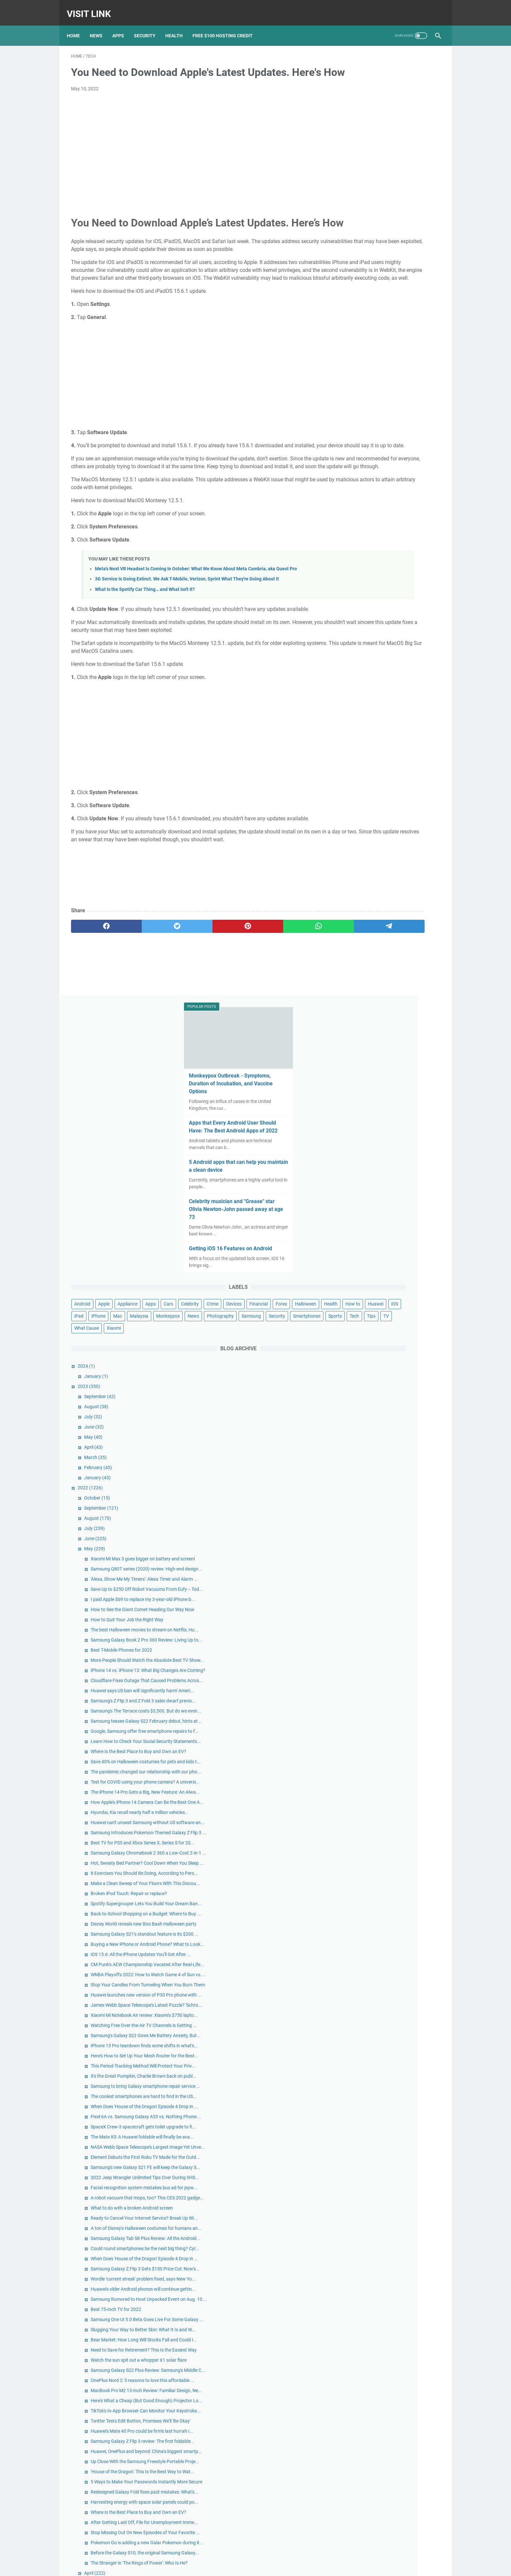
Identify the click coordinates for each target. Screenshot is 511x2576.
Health (178, 25)
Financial (354, 375)
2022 (361, 595)
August (367, 514)
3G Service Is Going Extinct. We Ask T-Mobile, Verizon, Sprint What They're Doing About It (187, 644)
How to (352, 387)
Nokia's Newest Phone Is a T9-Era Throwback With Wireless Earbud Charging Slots (388, 2517)
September (371, 503)
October (368, 605)
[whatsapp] (244, 999)
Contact (239, 2565)
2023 (360, 493)
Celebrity (371, 362)
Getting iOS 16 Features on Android (388, 295)
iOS (394, 387)
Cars (350, 362)
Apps (122, 25)
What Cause (371, 435)
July (364, 524)
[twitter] (145, 999)
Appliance (399, 350)
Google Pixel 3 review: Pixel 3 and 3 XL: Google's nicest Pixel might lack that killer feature (390, 2464)
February (369, 574)
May (364, 544)
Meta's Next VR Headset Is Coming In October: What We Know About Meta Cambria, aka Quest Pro (196, 634)
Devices (415, 362)
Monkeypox (400, 399)
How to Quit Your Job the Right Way (398, 768)
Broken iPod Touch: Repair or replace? (400, 1214)
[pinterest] (194, 999)
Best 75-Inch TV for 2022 (387, 1904)
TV (348, 435)
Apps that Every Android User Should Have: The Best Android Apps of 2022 (390, 170)
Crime (394, 362)
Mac (349, 399)
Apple (375, 350)
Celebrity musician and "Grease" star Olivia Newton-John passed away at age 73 (390, 256)
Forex (377, 375)
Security (149, 25)
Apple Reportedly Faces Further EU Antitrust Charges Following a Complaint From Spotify (390, 2418)
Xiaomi (398, 435)
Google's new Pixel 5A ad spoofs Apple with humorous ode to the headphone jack (394, 2490)
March (366, 564)
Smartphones (359, 423)
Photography (358, 411)
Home (77, 25)
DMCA (288, 2565)
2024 (357, 473)
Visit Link (93, 7)
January (367, 483)
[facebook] (95, 999)
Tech (406, 423)
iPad (410, 387)
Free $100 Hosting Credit (227, 25)
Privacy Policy (265, 2565)
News (100, 25)
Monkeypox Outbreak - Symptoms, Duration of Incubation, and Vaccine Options (389, 122)
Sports (387, 423)
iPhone (430, 387)
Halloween (401, 375)
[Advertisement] (195, 156)
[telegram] (293, 999)
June (365, 534)
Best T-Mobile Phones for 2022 (392, 812)
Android (353, 350)
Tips (423, 423)
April (364, 554)
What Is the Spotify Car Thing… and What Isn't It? (145, 654)
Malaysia (371, 399)
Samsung (389, 411)
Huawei (375, 387)
